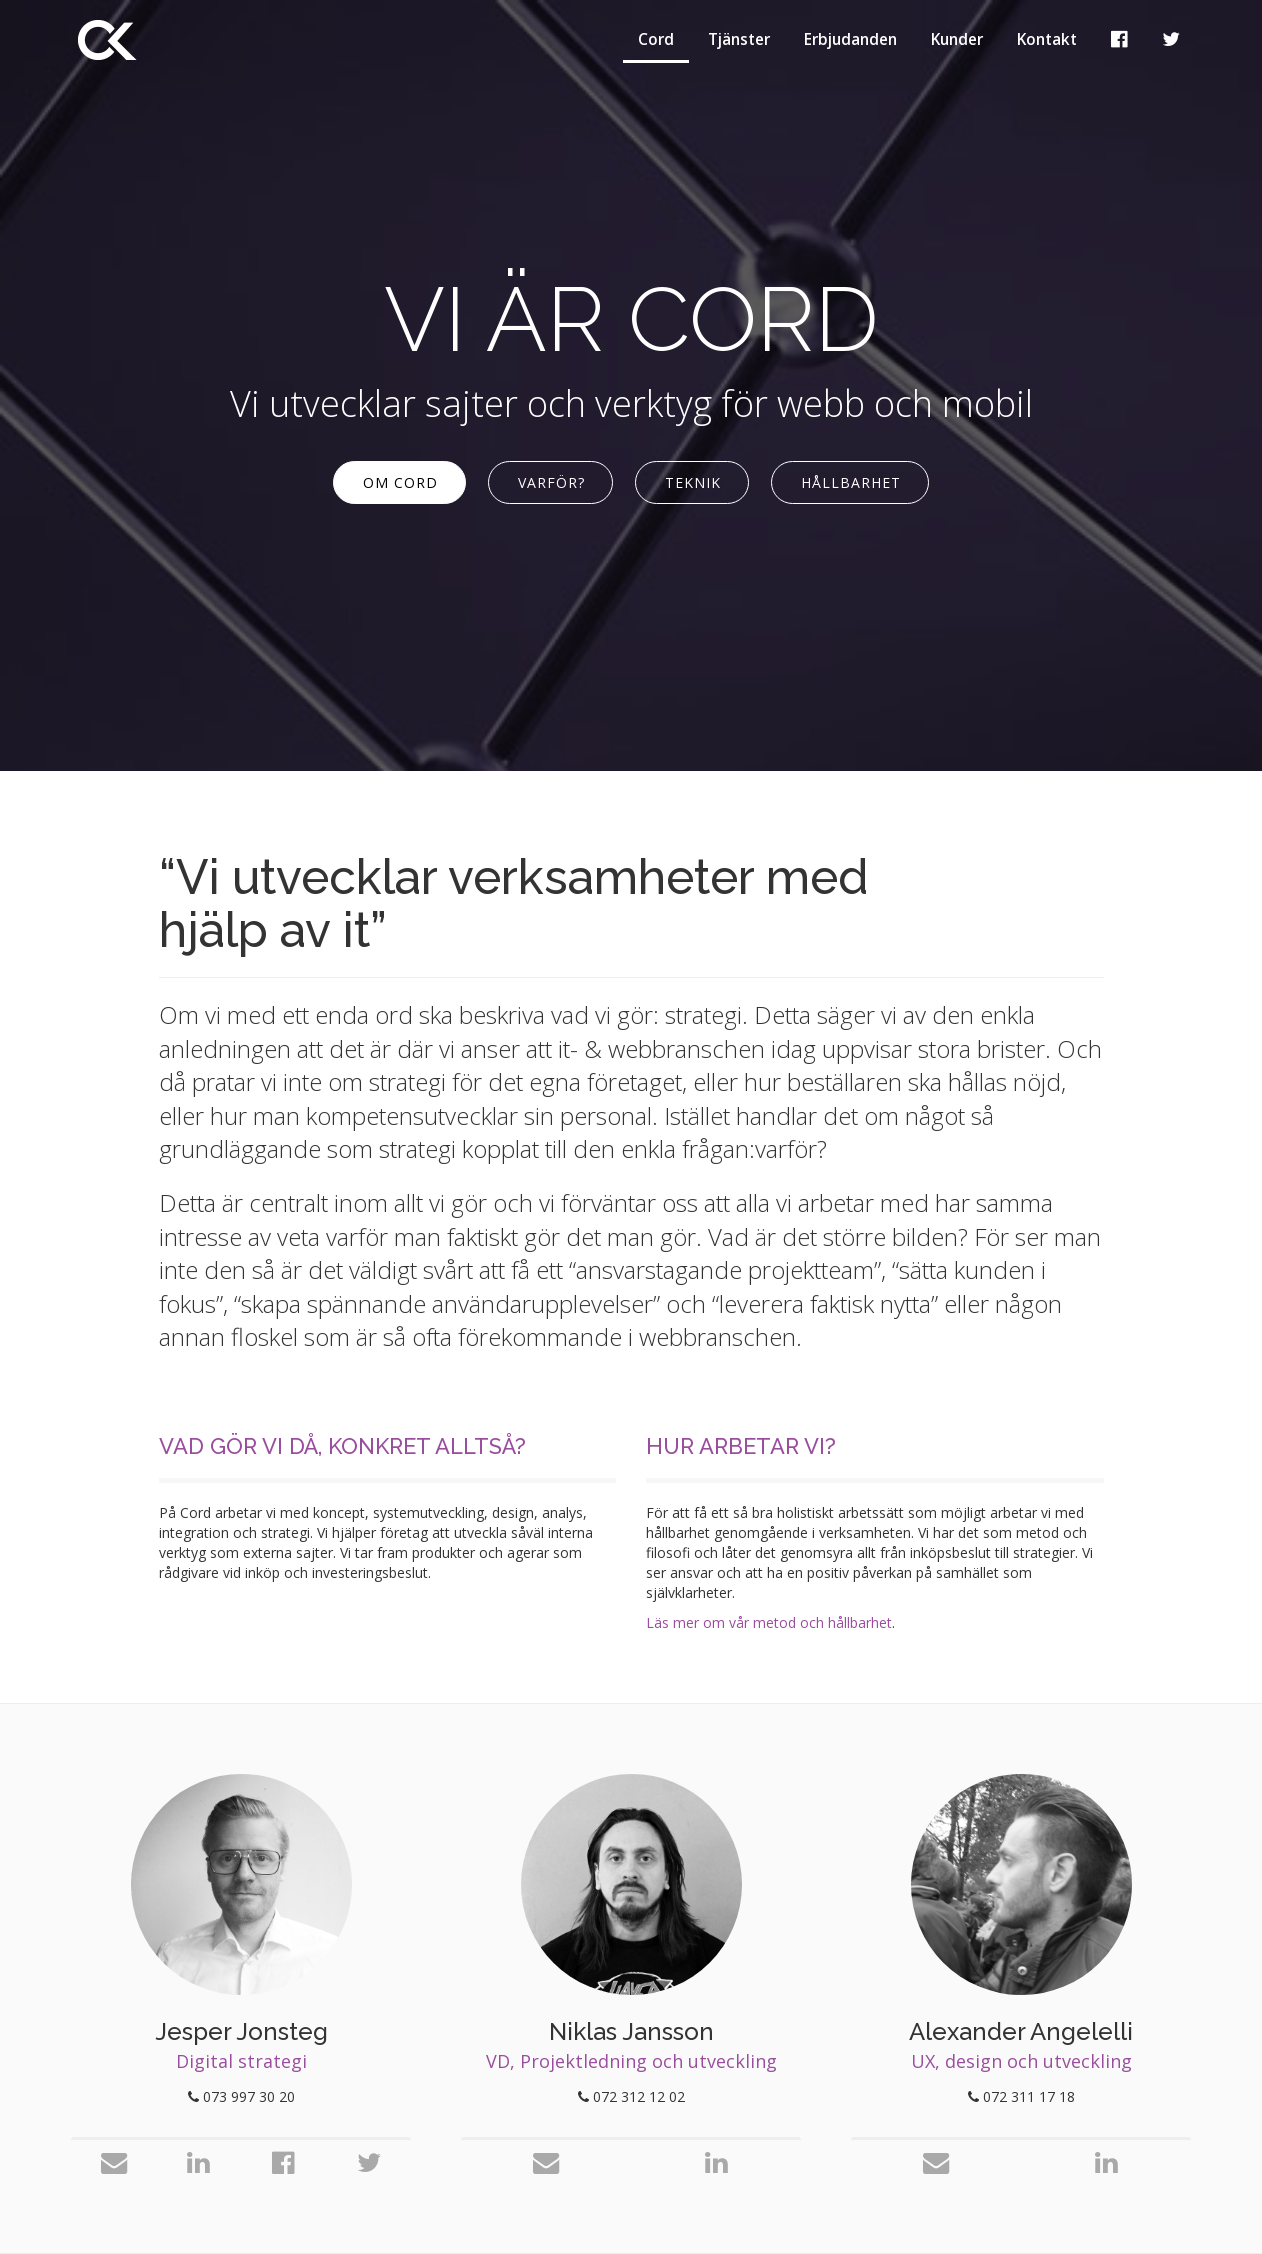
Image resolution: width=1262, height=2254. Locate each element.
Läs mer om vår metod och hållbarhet (769, 1622)
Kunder (957, 39)
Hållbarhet (851, 482)
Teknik (693, 482)
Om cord (400, 482)
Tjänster (739, 39)
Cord (656, 39)
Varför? (551, 482)
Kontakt (1047, 39)
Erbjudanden (850, 39)
